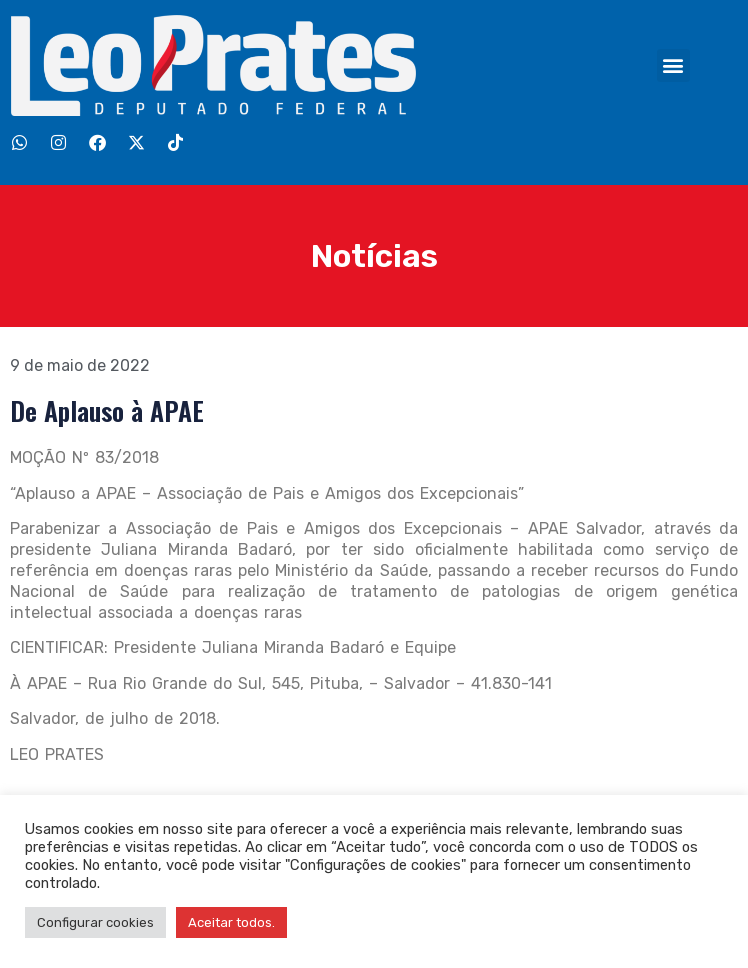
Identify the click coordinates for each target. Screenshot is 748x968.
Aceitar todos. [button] (231, 922)
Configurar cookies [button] (95, 922)
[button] (673, 65)
